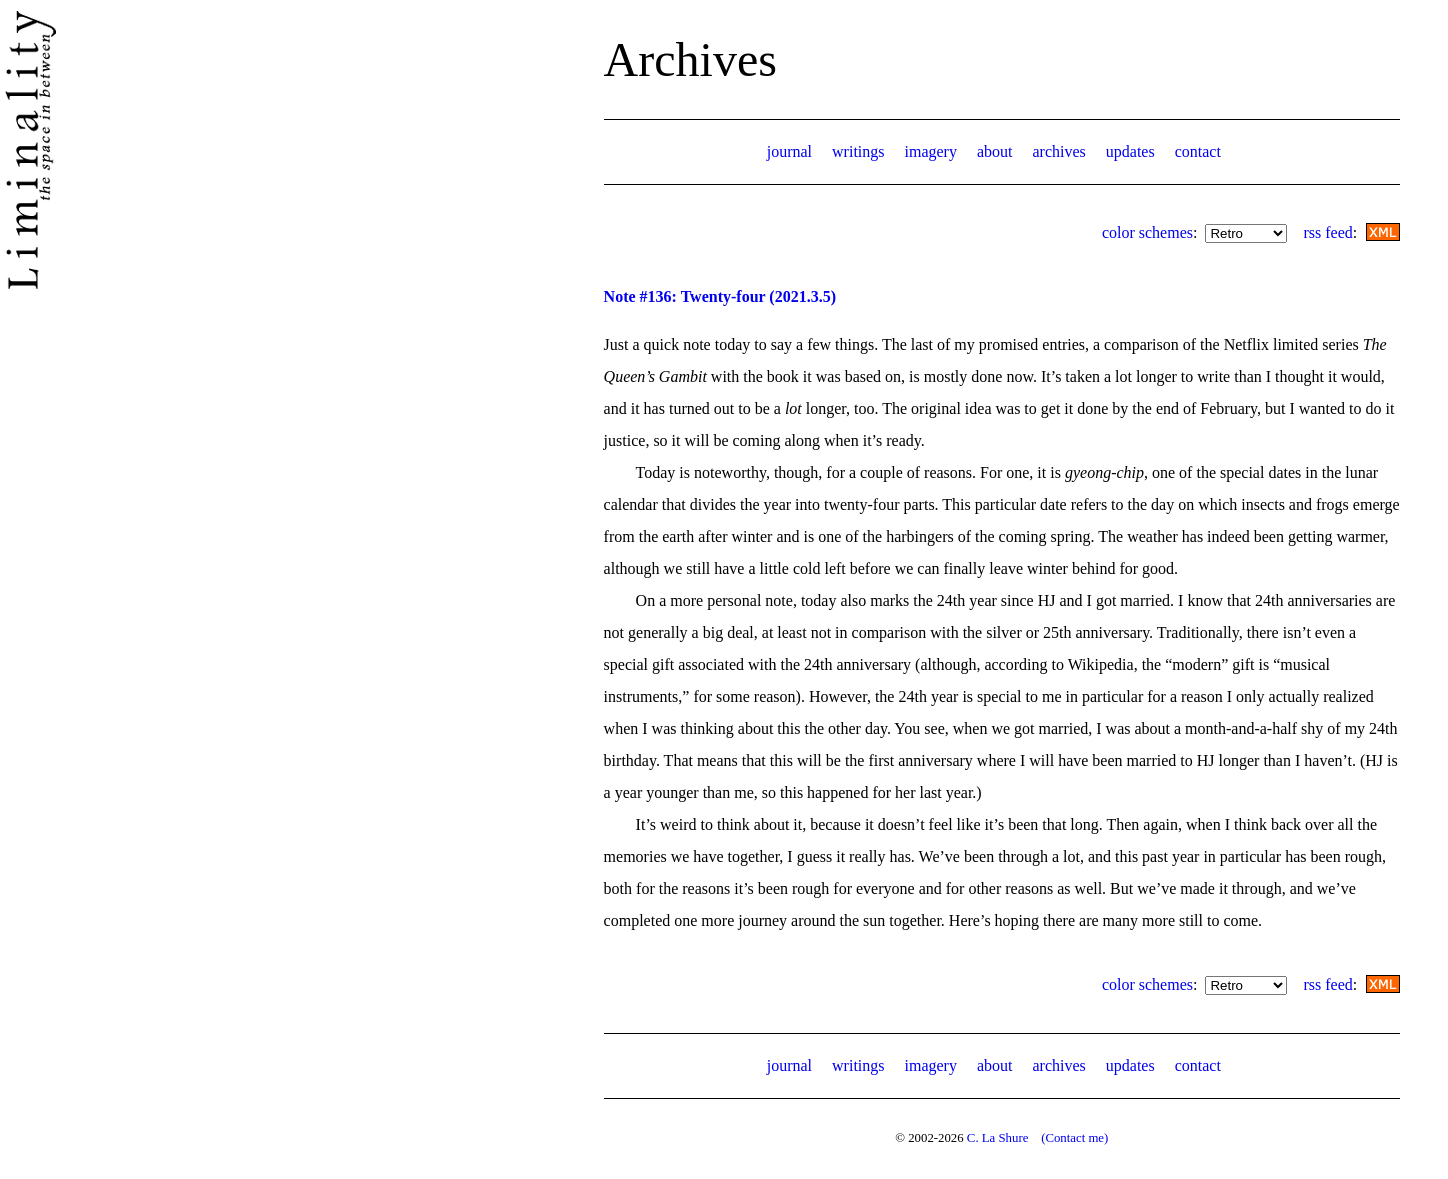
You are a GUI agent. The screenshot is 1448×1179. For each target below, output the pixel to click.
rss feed (1327, 232)
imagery (931, 151)
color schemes (1147, 232)
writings (858, 151)
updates (1130, 151)
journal (789, 151)
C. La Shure (998, 1138)
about (995, 151)
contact (1198, 151)
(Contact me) (1074, 1138)
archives (1058, 151)
